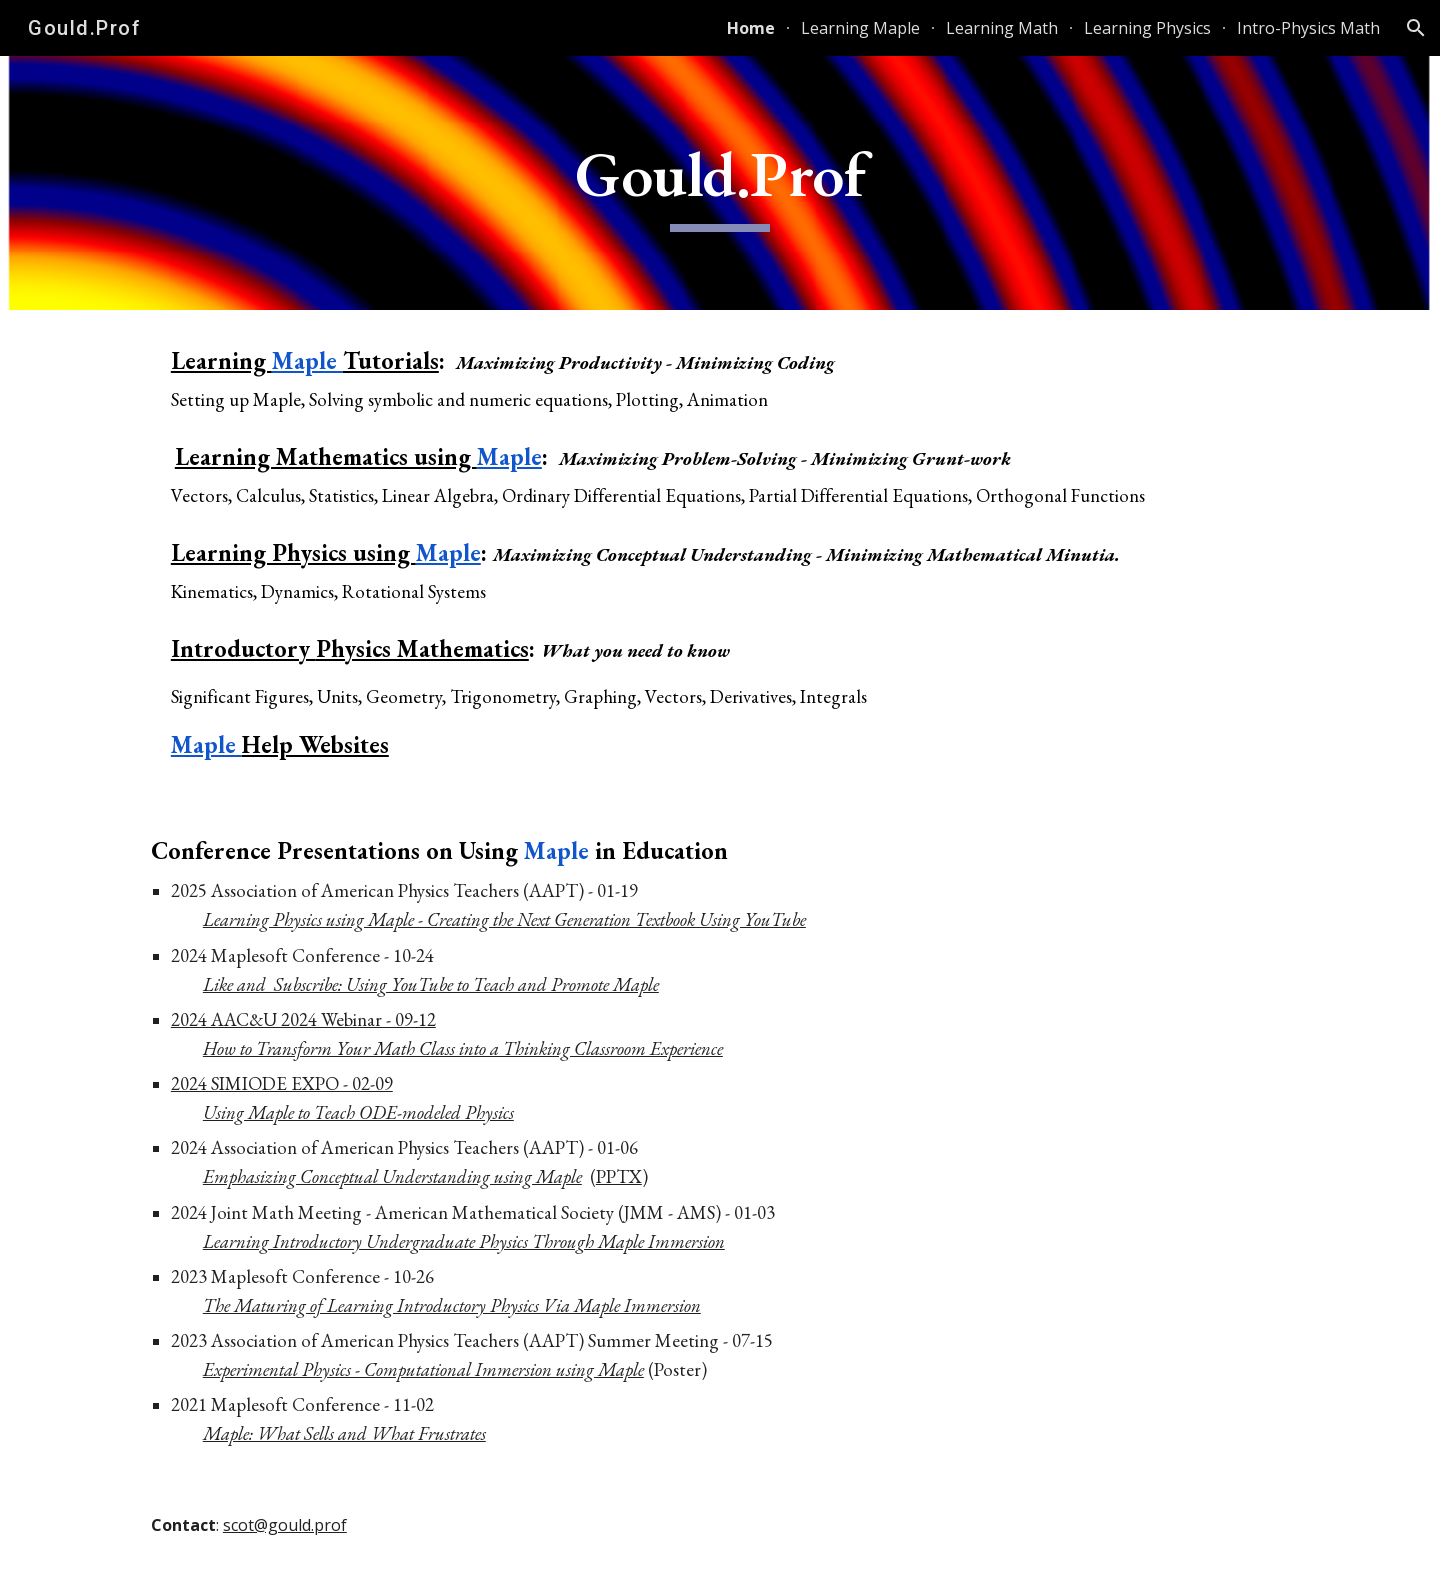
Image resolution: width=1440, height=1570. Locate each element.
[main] (720, 183)
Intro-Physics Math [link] (1308, 28)
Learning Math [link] (1002, 28)
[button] (1416, 28)
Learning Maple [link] (860, 28)
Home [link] (751, 28)
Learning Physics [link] (1147, 28)
